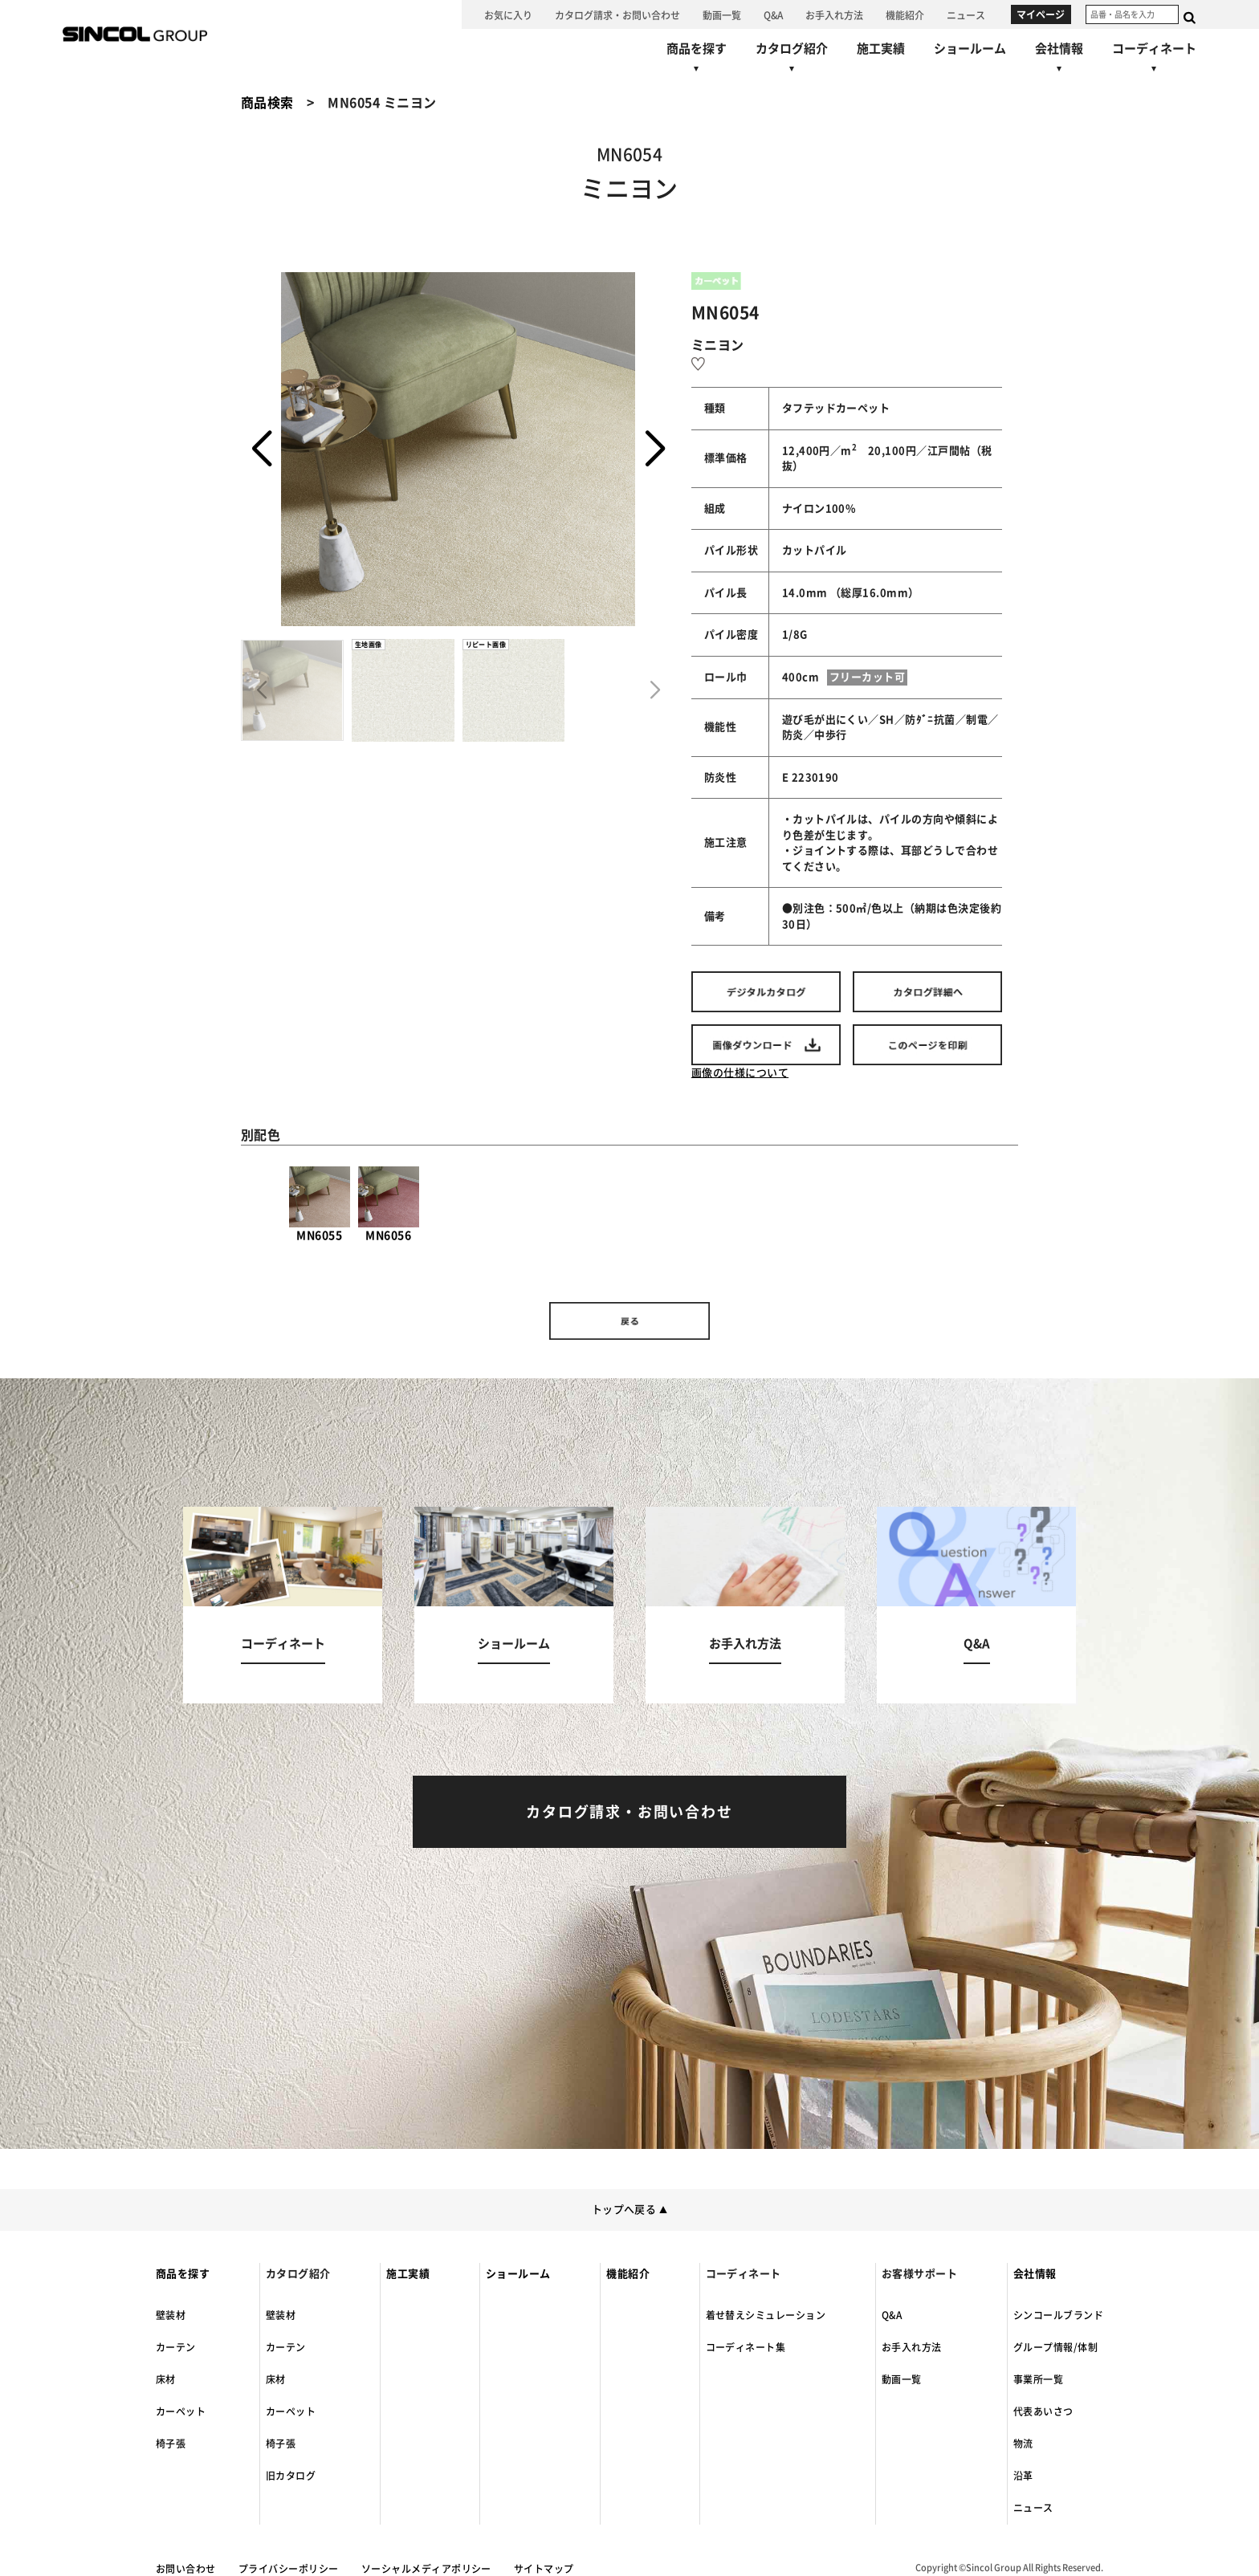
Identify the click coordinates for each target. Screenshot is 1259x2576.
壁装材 (170, 2315)
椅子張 (170, 2443)
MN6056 (388, 1203)
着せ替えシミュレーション (766, 2315)
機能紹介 (628, 2274)
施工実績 (408, 2274)
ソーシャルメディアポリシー (426, 2569)
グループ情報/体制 (1055, 2347)
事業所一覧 (1038, 2379)
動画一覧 (902, 2379)
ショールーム (518, 2274)
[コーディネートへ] (282, 1605)
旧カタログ (291, 2475)
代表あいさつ (1043, 2411)
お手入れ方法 (912, 2347)
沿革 (1023, 2475)
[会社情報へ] (1059, 60)
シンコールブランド (1058, 2315)
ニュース (1033, 2508)
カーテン (176, 2347)
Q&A (892, 2315)
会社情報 (1035, 2274)
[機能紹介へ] (905, 14)
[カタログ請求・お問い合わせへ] (617, 14)
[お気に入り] (508, 14)
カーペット (181, 2411)
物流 (1023, 2443)
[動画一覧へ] (722, 14)
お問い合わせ (186, 2569)
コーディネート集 (746, 2347)
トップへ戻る (630, 2209)
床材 (166, 2379)
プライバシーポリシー (288, 2569)
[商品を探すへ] (696, 60)
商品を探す (183, 2274)
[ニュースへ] (966, 14)
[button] (655, 449)
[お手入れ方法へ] (834, 14)
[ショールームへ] (970, 49)
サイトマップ (544, 2569)
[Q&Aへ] (773, 14)
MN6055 (319, 1203)
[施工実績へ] (881, 49)
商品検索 (267, 102)
